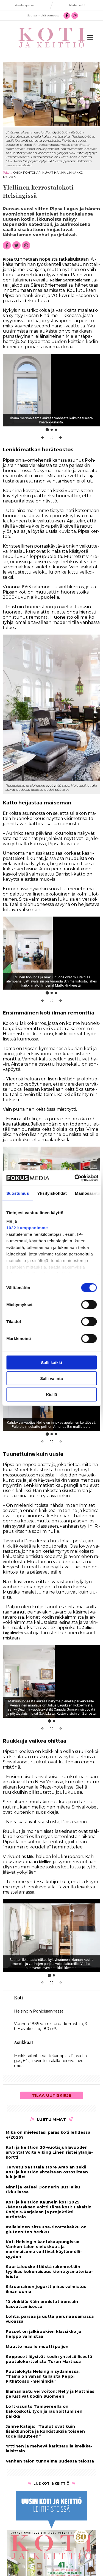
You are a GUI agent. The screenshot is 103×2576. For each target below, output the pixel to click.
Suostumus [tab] (17, 1193)
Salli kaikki (51, 1362)
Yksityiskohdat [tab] (52, 1193)
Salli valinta (51, 1378)
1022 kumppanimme (27, 1227)
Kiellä (51, 1394)
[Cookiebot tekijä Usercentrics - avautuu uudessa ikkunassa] (74, 1178)
